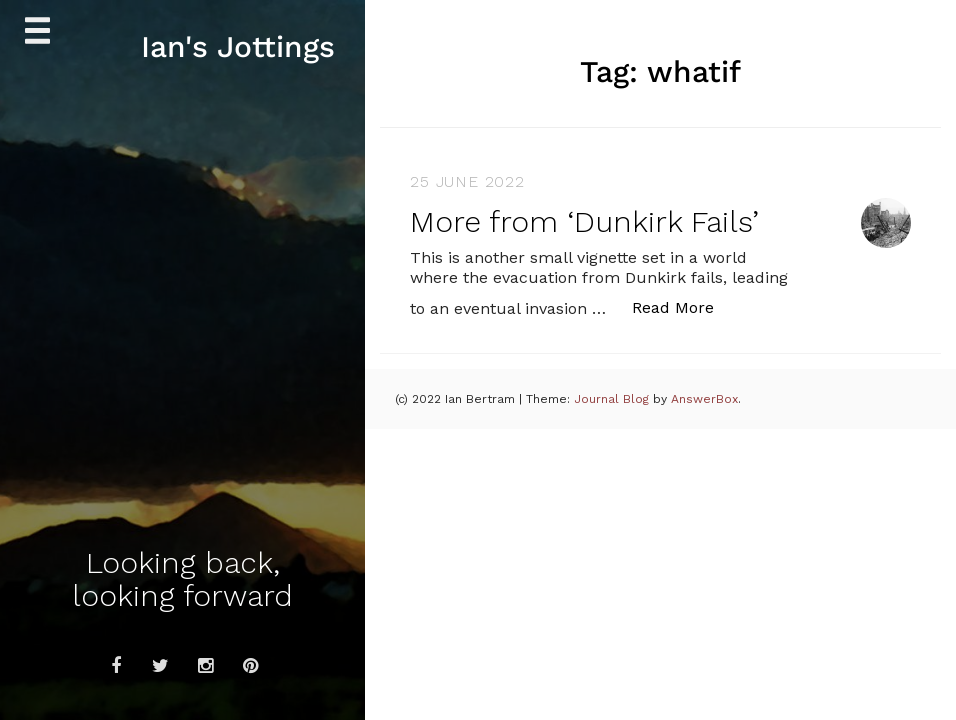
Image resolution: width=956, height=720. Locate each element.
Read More (683, 306)
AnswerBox (704, 399)
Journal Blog (613, 399)
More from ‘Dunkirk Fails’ (584, 221)
